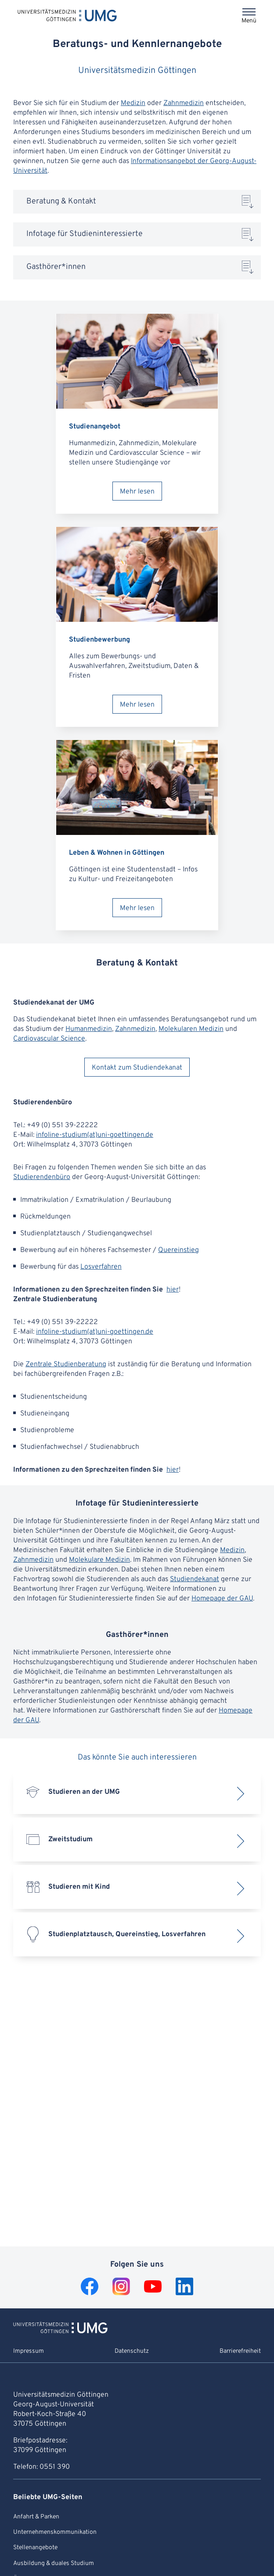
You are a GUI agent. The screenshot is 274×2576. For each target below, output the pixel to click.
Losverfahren (101, 1267)
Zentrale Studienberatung (65, 1364)
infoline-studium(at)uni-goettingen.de (94, 1135)
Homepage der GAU (222, 1598)
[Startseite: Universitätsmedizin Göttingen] (67, 15)
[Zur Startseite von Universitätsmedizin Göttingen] (60, 2331)
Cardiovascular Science (49, 1038)
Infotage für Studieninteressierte (84, 234)
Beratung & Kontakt (61, 201)
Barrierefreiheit (240, 2351)
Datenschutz (132, 2351)
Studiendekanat (194, 1579)
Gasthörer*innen (56, 267)
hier (172, 1289)
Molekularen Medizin (191, 1029)
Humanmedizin (88, 1029)
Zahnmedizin (183, 103)
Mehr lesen (137, 491)
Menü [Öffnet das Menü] (249, 21)
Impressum (28, 2351)
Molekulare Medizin (99, 1560)
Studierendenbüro (41, 1177)
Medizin (133, 103)
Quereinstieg (178, 1250)
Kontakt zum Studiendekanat (137, 1067)
